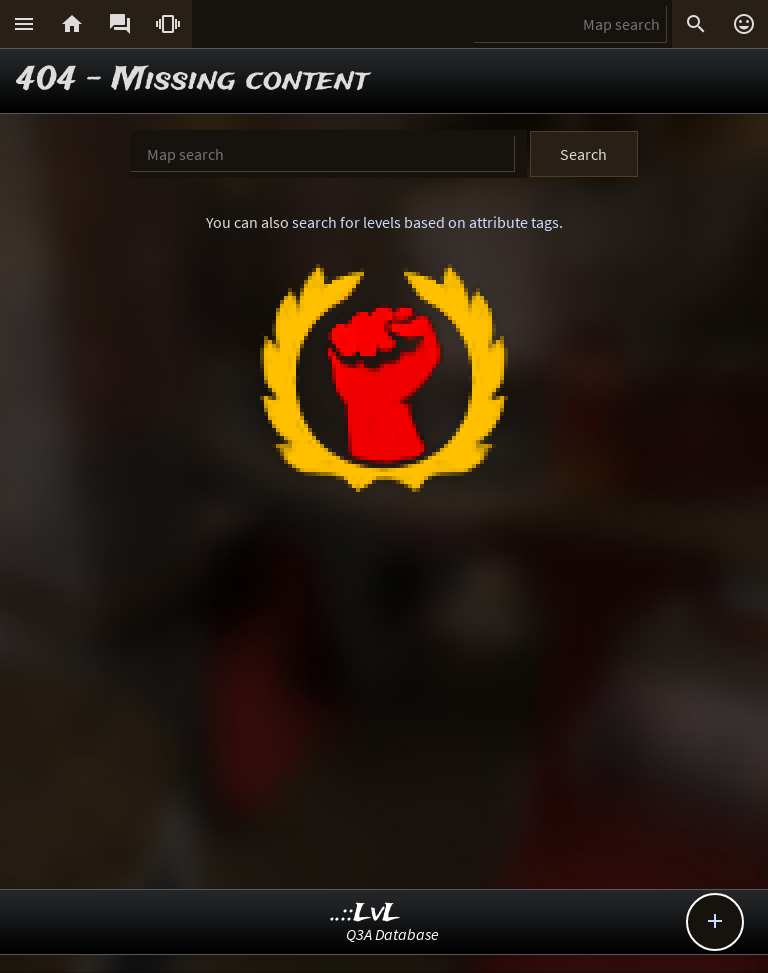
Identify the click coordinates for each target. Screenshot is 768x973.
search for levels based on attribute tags (425, 222)
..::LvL (365, 913)
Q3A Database (392, 934)
